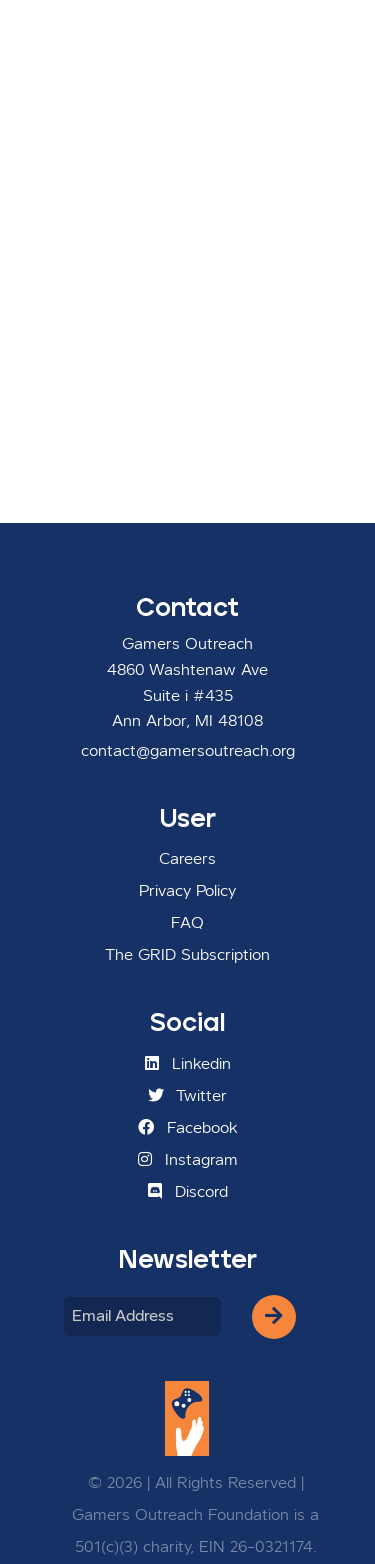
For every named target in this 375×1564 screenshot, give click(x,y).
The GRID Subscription (187, 956)
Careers (187, 860)
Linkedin (188, 1064)
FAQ (187, 924)
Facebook (188, 1128)
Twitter (187, 1096)
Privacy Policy (187, 892)
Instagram (188, 1160)
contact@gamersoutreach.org (188, 752)
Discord (188, 1192)
